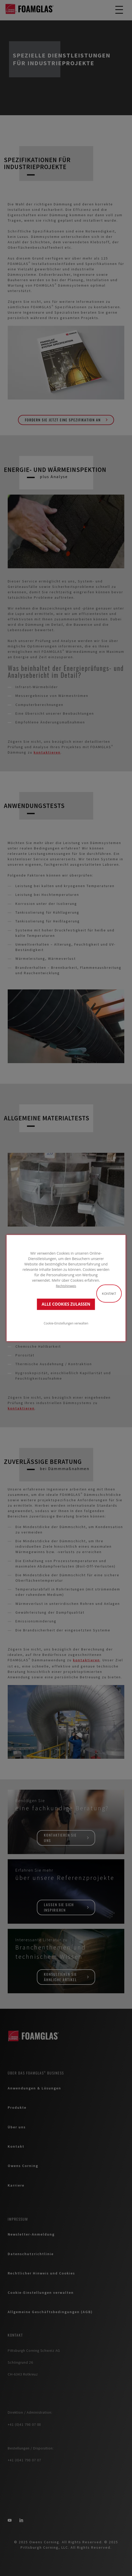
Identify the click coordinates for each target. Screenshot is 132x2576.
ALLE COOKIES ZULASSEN (66, 1304)
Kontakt (109, 1293)
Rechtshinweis (66, 1285)
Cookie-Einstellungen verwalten (66, 1323)
